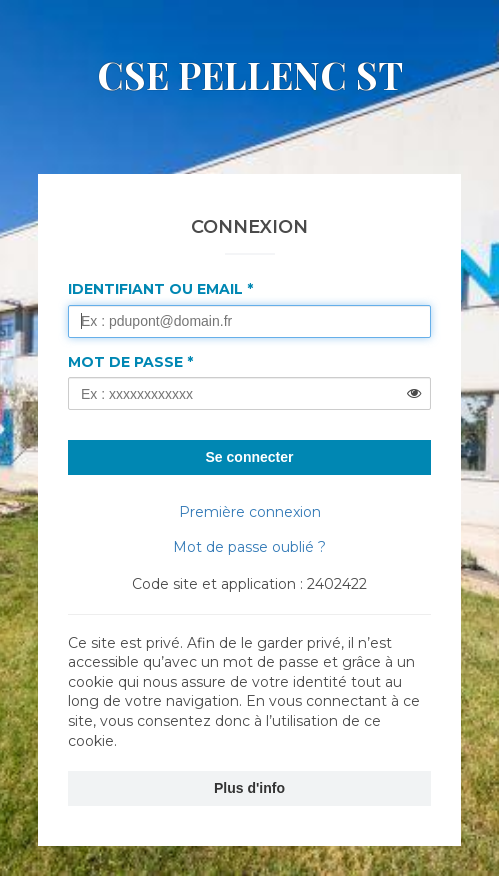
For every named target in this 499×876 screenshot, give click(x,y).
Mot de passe (125, 362)
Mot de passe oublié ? (249, 547)
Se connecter (250, 457)
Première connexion (250, 512)
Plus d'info (249, 788)
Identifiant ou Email (155, 289)
